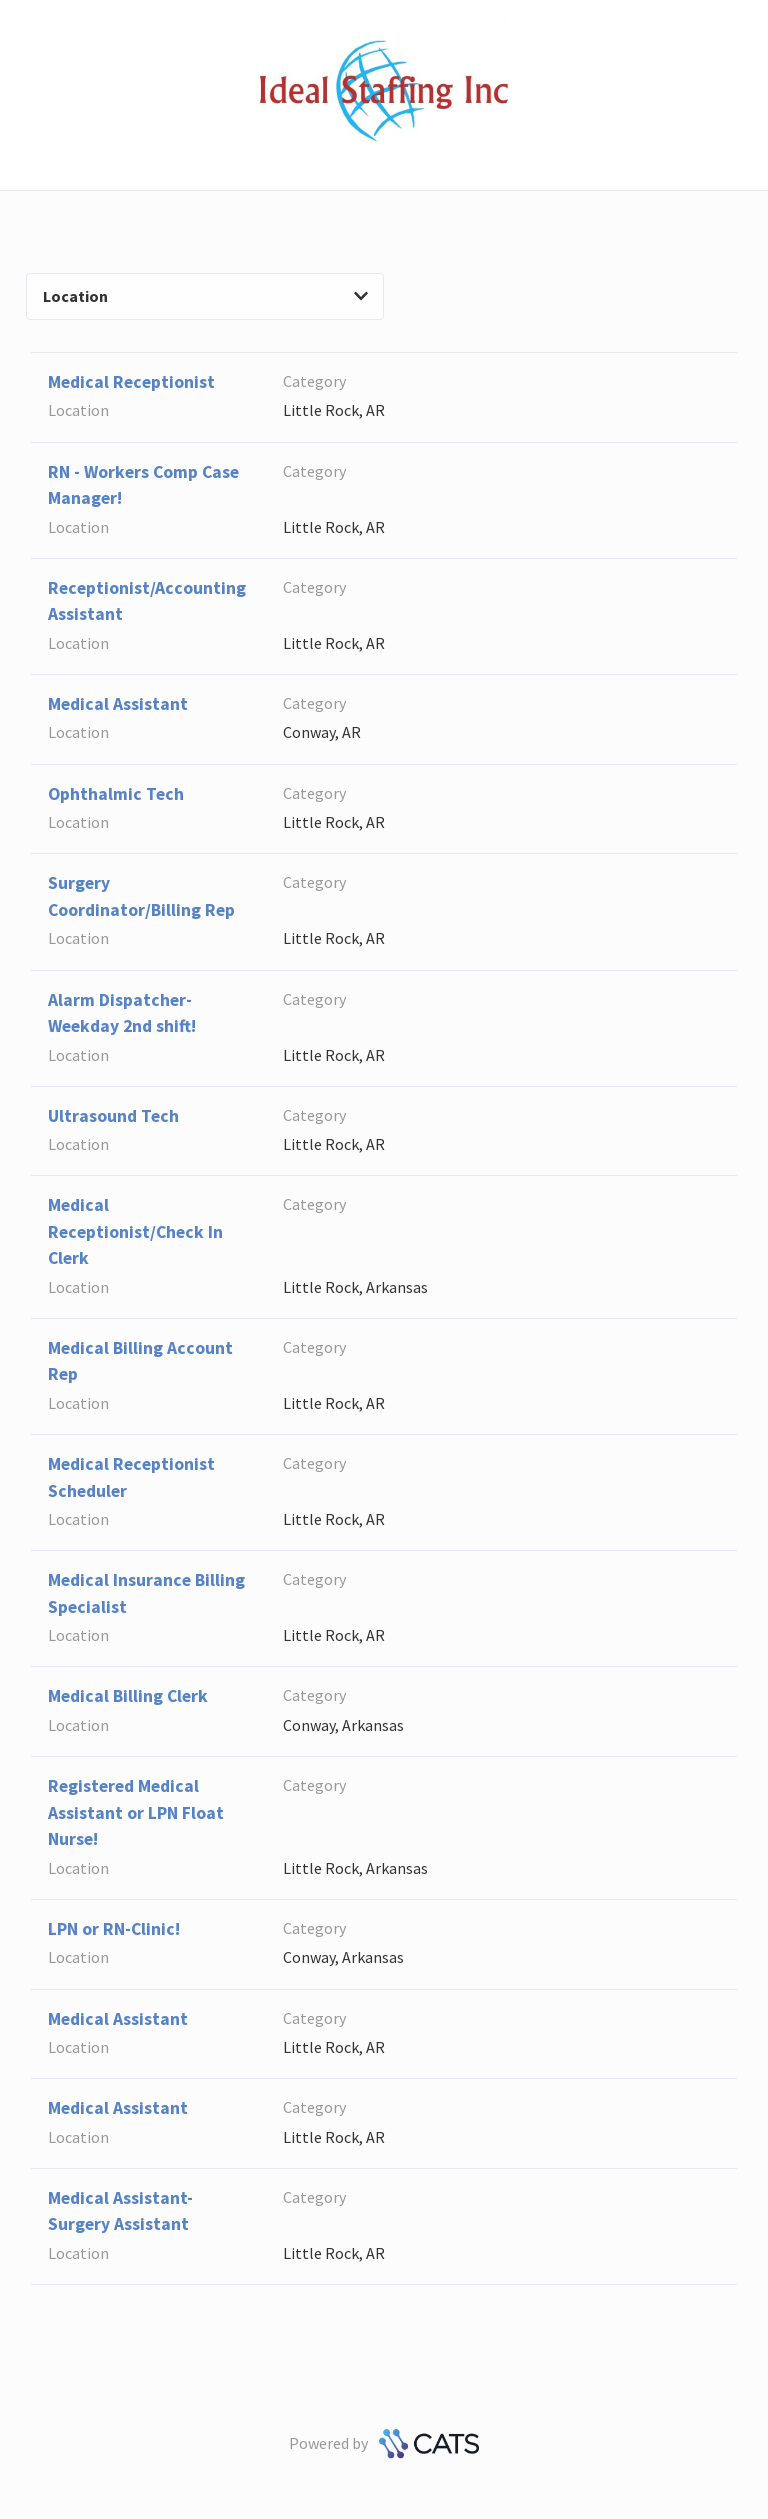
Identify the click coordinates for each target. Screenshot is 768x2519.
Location (205, 296)
